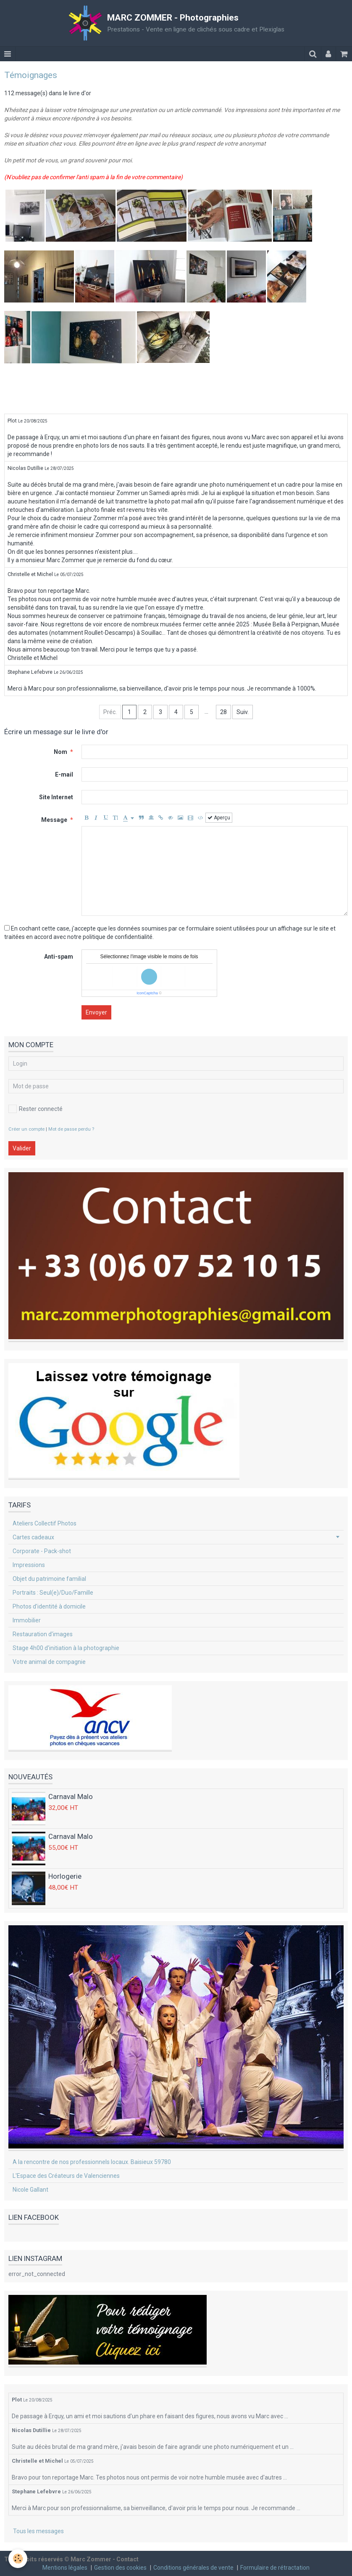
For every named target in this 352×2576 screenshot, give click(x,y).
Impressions (29, 1565)
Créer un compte (26, 1129)
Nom (60, 751)
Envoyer (96, 1012)
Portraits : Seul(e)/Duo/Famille (53, 1592)
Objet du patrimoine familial (49, 1578)
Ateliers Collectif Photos (44, 1523)
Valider (22, 1148)
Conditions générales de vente (193, 2567)
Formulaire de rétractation (275, 2567)
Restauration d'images (43, 1634)
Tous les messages (38, 2531)
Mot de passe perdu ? (71, 1129)
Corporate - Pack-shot (42, 1551)
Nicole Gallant (30, 2189)
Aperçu (219, 818)
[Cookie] (17, 2558)
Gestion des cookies (120, 2567)
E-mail (64, 774)
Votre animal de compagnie (49, 1661)
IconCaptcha (147, 993)
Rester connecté (35, 1109)
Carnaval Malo (70, 1796)
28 (223, 712)
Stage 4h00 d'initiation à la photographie (66, 1648)
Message (54, 819)
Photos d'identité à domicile (49, 1606)
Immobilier (27, 1620)
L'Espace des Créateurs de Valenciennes (66, 2175)
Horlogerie (64, 1876)
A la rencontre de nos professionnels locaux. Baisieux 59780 (92, 2162)
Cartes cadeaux (33, 1537)
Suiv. (242, 712)
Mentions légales (64, 2567)
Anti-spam (58, 956)
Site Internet (56, 797)
